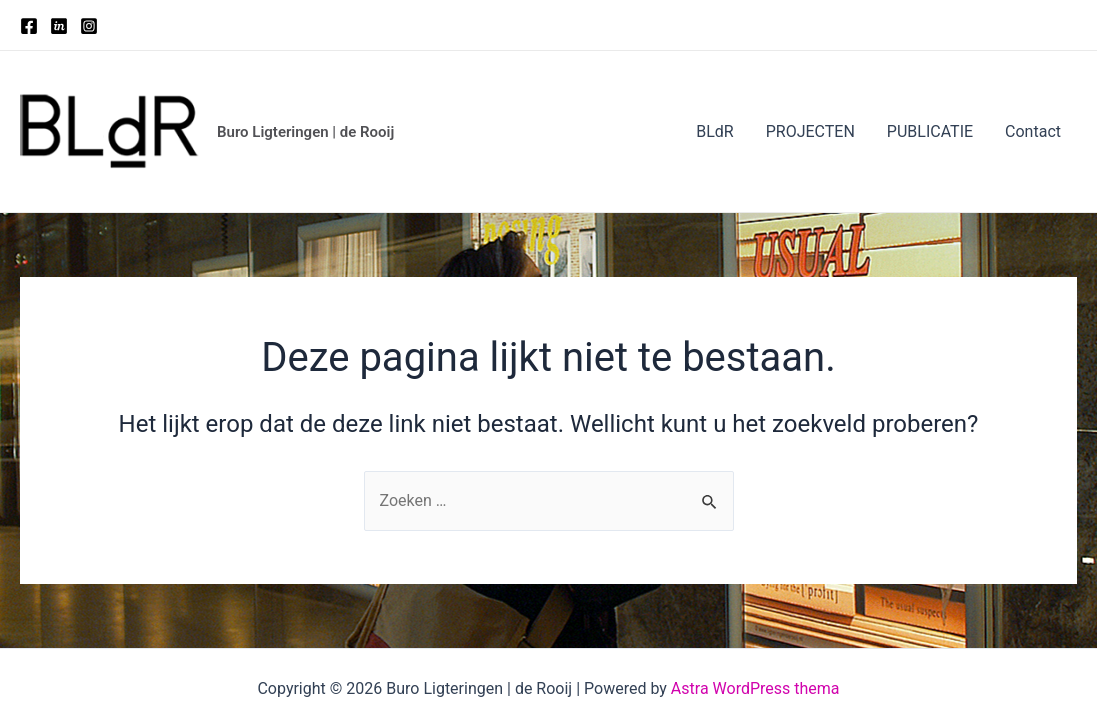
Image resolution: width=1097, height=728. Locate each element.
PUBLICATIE (930, 131)
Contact (1033, 131)
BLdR (714, 131)
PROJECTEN (810, 131)
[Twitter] (59, 26)
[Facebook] (29, 26)
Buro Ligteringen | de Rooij (305, 132)
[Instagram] (89, 26)
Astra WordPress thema (755, 688)
